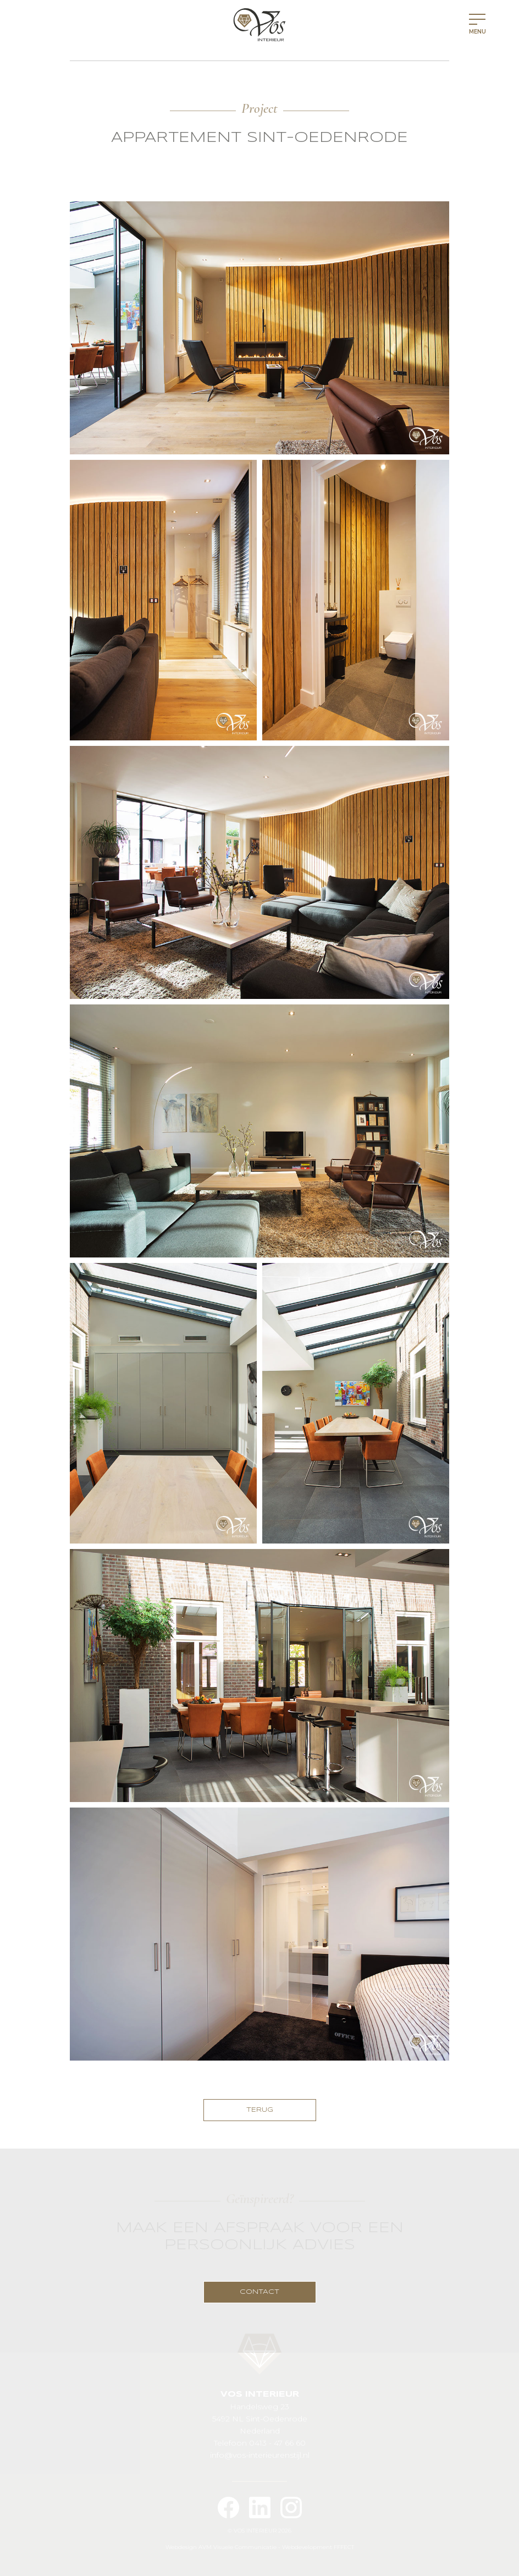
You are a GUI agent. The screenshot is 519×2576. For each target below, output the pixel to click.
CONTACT (259, 2292)
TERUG (259, 2110)
